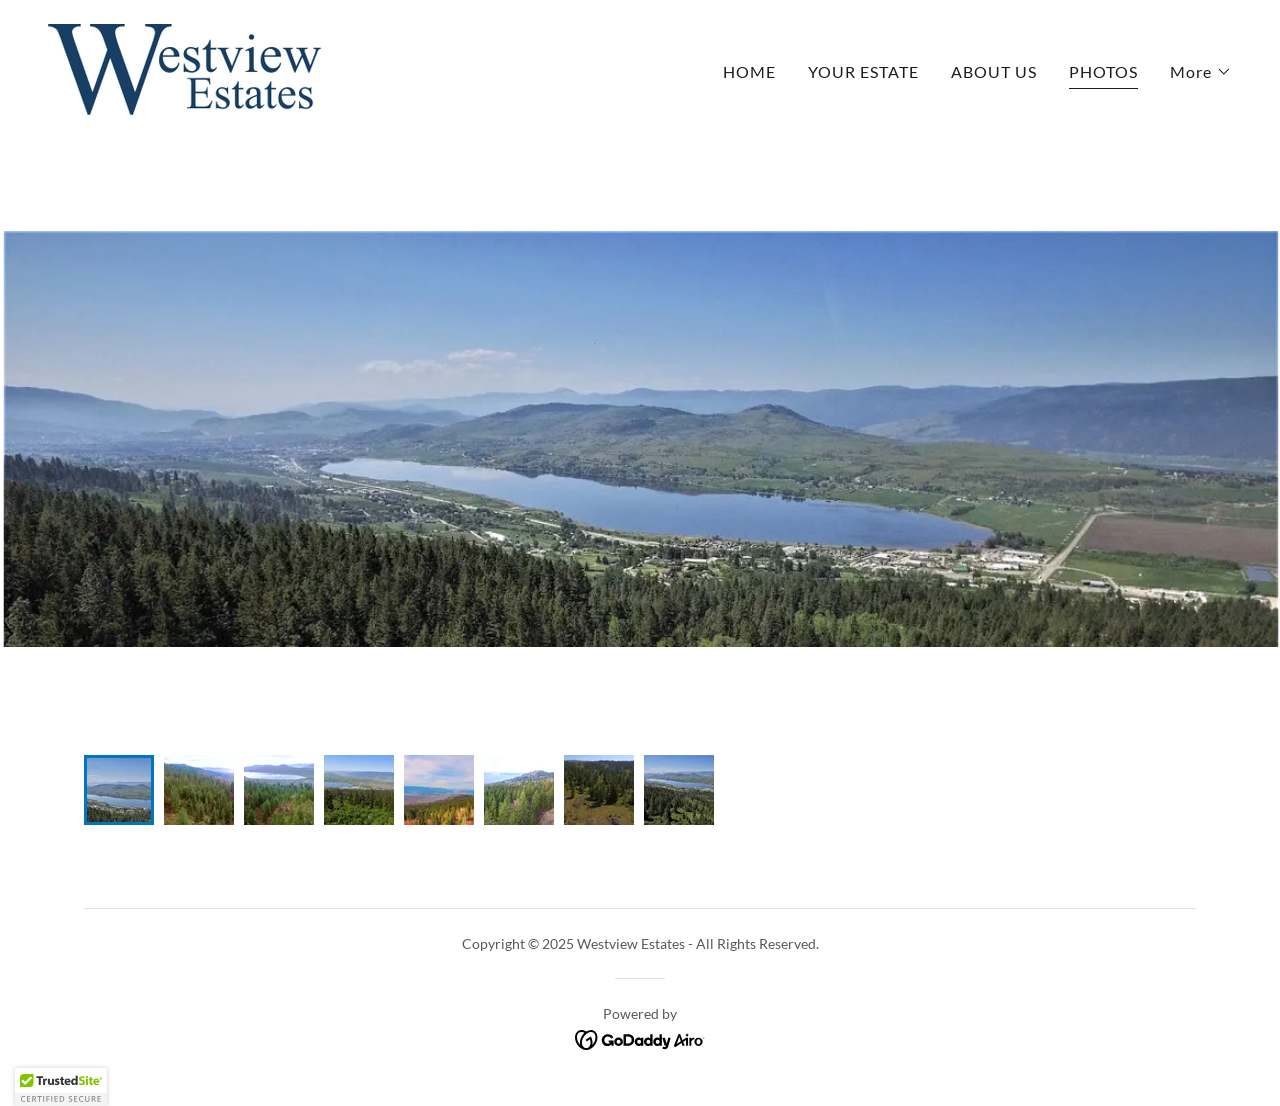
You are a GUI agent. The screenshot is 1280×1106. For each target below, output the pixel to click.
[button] (1201, 72)
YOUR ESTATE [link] (863, 71)
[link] (184, 67)
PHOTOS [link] (1103, 71)
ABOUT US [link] (994, 71)
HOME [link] (749, 71)
